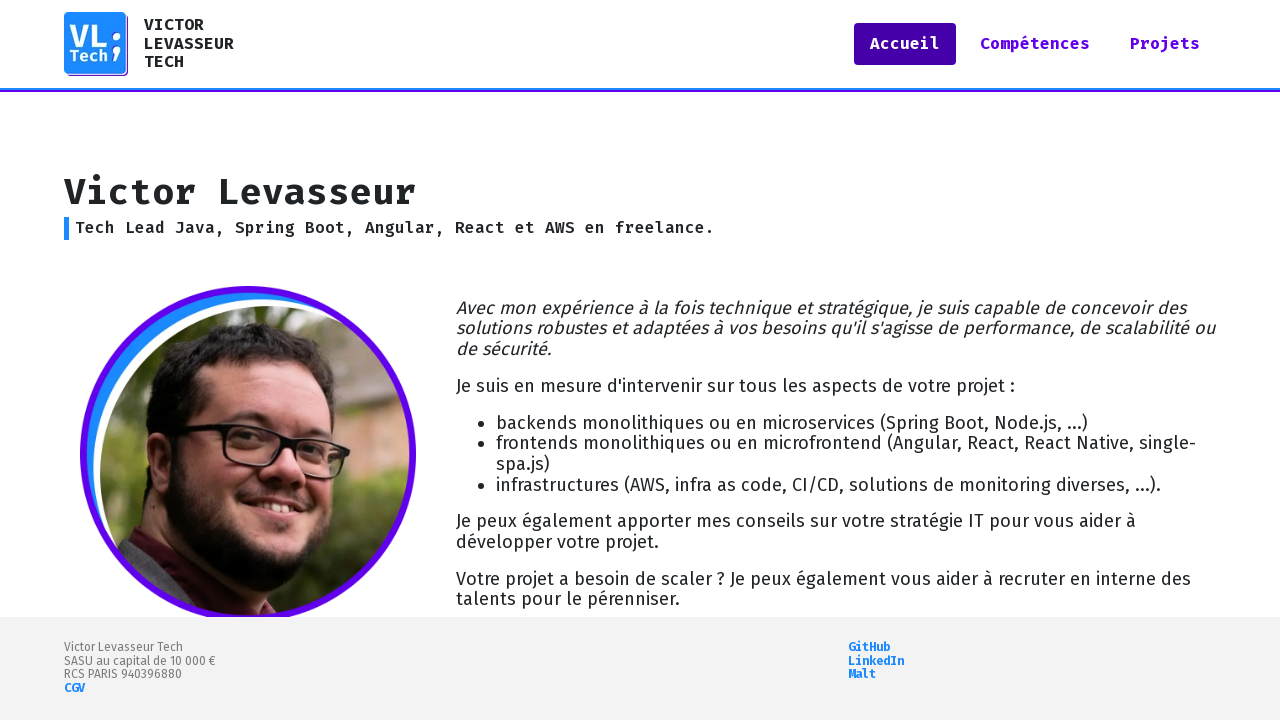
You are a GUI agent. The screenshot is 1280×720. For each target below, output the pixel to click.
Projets (1165, 43)
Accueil (905, 43)
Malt (862, 674)
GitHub (869, 647)
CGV (74, 688)
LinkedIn (876, 661)
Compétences (1035, 43)
